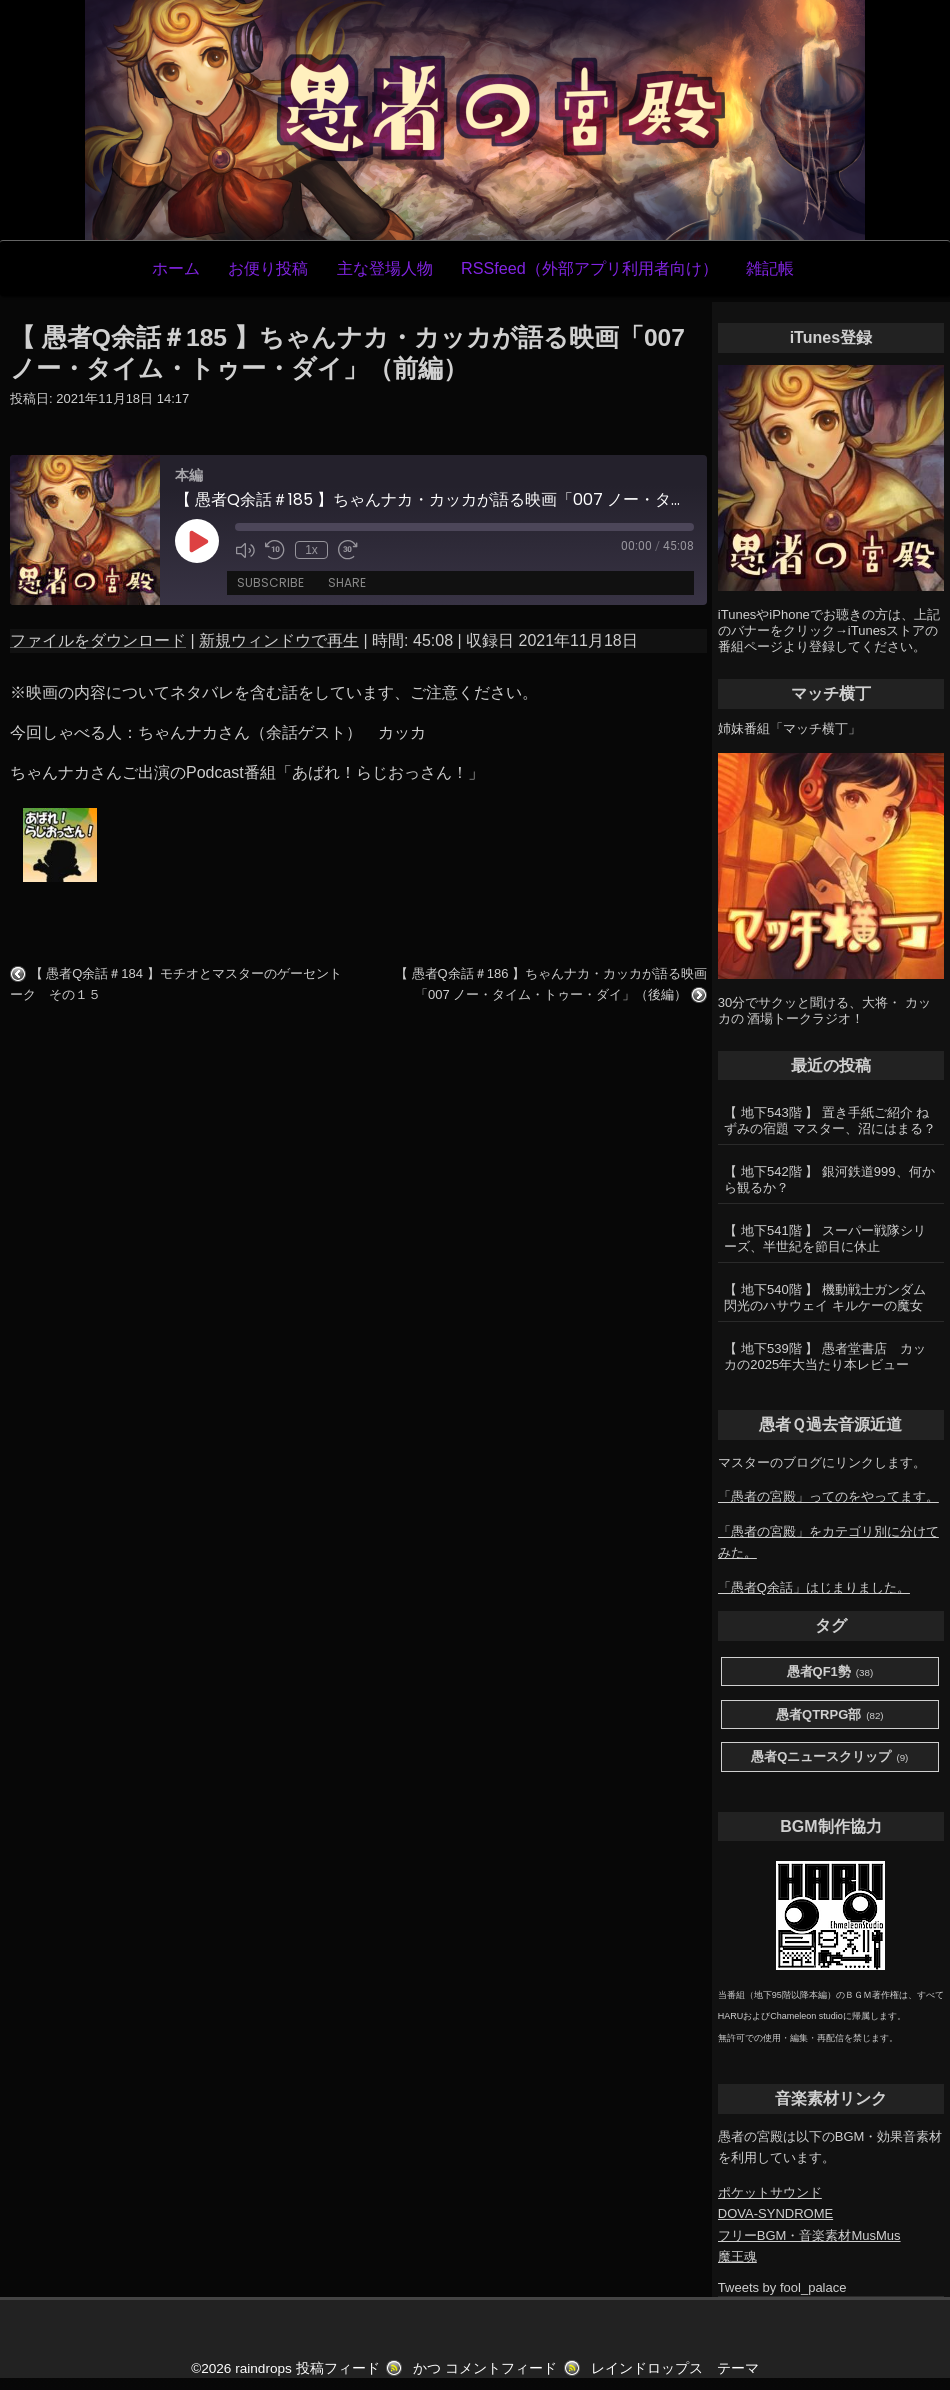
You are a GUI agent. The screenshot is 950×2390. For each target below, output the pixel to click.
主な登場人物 (385, 268)
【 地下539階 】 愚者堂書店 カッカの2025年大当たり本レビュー (825, 1356)
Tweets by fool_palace (782, 2287)
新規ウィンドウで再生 (279, 640)
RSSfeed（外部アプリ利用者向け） (589, 268)
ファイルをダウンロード (98, 640)
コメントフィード (501, 2368)
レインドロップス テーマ (675, 2368)
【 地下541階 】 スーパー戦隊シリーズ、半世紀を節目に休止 (825, 1238)
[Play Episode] (197, 541)
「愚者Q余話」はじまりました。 (814, 1587)
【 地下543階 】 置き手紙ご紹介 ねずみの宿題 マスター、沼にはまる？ (830, 1120)
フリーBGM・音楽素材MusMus (809, 2235)
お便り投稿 (268, 268)
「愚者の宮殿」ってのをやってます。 (828, 1496)
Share (347, 582)
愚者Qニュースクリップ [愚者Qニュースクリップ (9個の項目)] (829, 1757)
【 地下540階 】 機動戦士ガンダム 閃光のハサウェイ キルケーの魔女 (825, 1297)
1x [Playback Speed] (311, 550)
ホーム (176, 268)
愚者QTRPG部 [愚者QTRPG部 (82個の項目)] (830, 1715)
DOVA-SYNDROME (775, 2213)
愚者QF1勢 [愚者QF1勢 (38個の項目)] (830, 1672)
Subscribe (270, 582)
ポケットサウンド (770, 2192)
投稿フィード (338, 2368)
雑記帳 (770, 268)
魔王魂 (737, 2256)
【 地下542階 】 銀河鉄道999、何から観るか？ (829, 1179)
